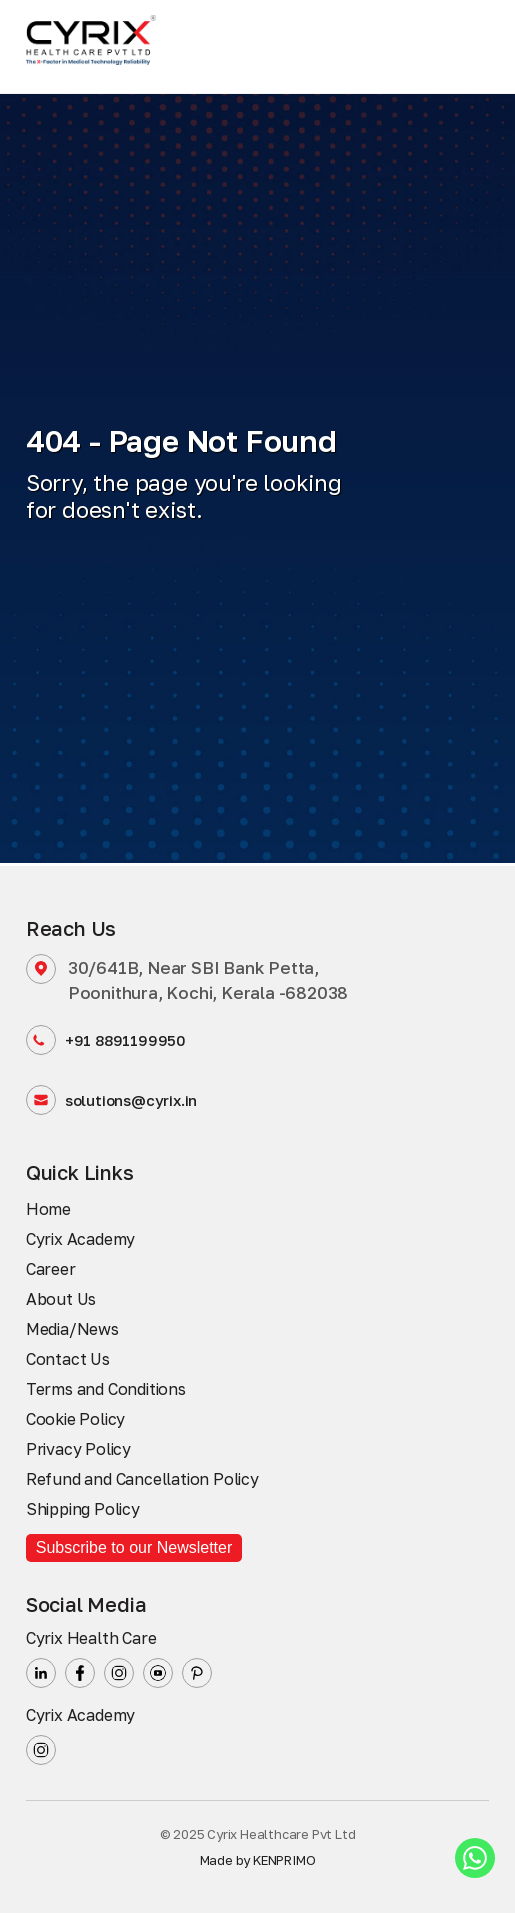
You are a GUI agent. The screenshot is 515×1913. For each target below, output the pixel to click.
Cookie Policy (75, 1419)
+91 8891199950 (106, 1040)
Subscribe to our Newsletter (134, 1547)
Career (51, 1269)
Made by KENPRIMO (258, 1860)
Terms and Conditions (106, 1389)
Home (48, 1209)
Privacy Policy (78, 1449)
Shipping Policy (83, 1509)
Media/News (72, 1329)
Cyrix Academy (80, 1239)
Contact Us (68, 1359)
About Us (61, 1299)
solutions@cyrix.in (111, 1100)
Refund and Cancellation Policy (142, 1479)
